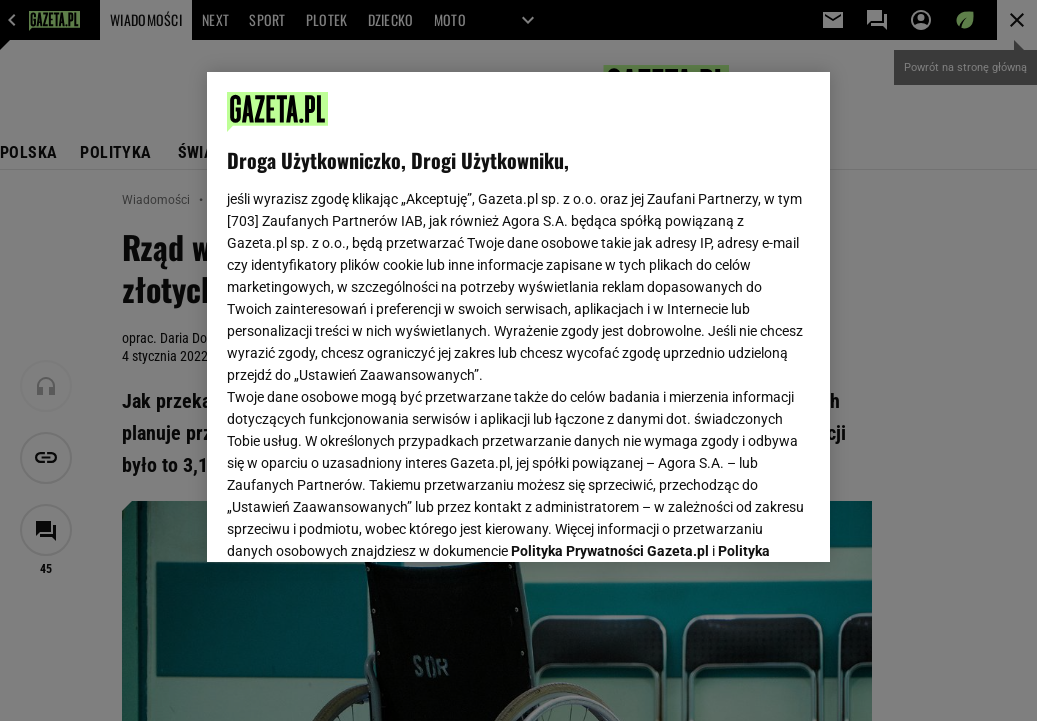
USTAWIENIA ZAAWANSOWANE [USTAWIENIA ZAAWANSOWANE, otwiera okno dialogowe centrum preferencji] (358, 522)
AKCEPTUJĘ (741, 523)
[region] (518, 317)
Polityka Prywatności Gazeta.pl (610, 297)
